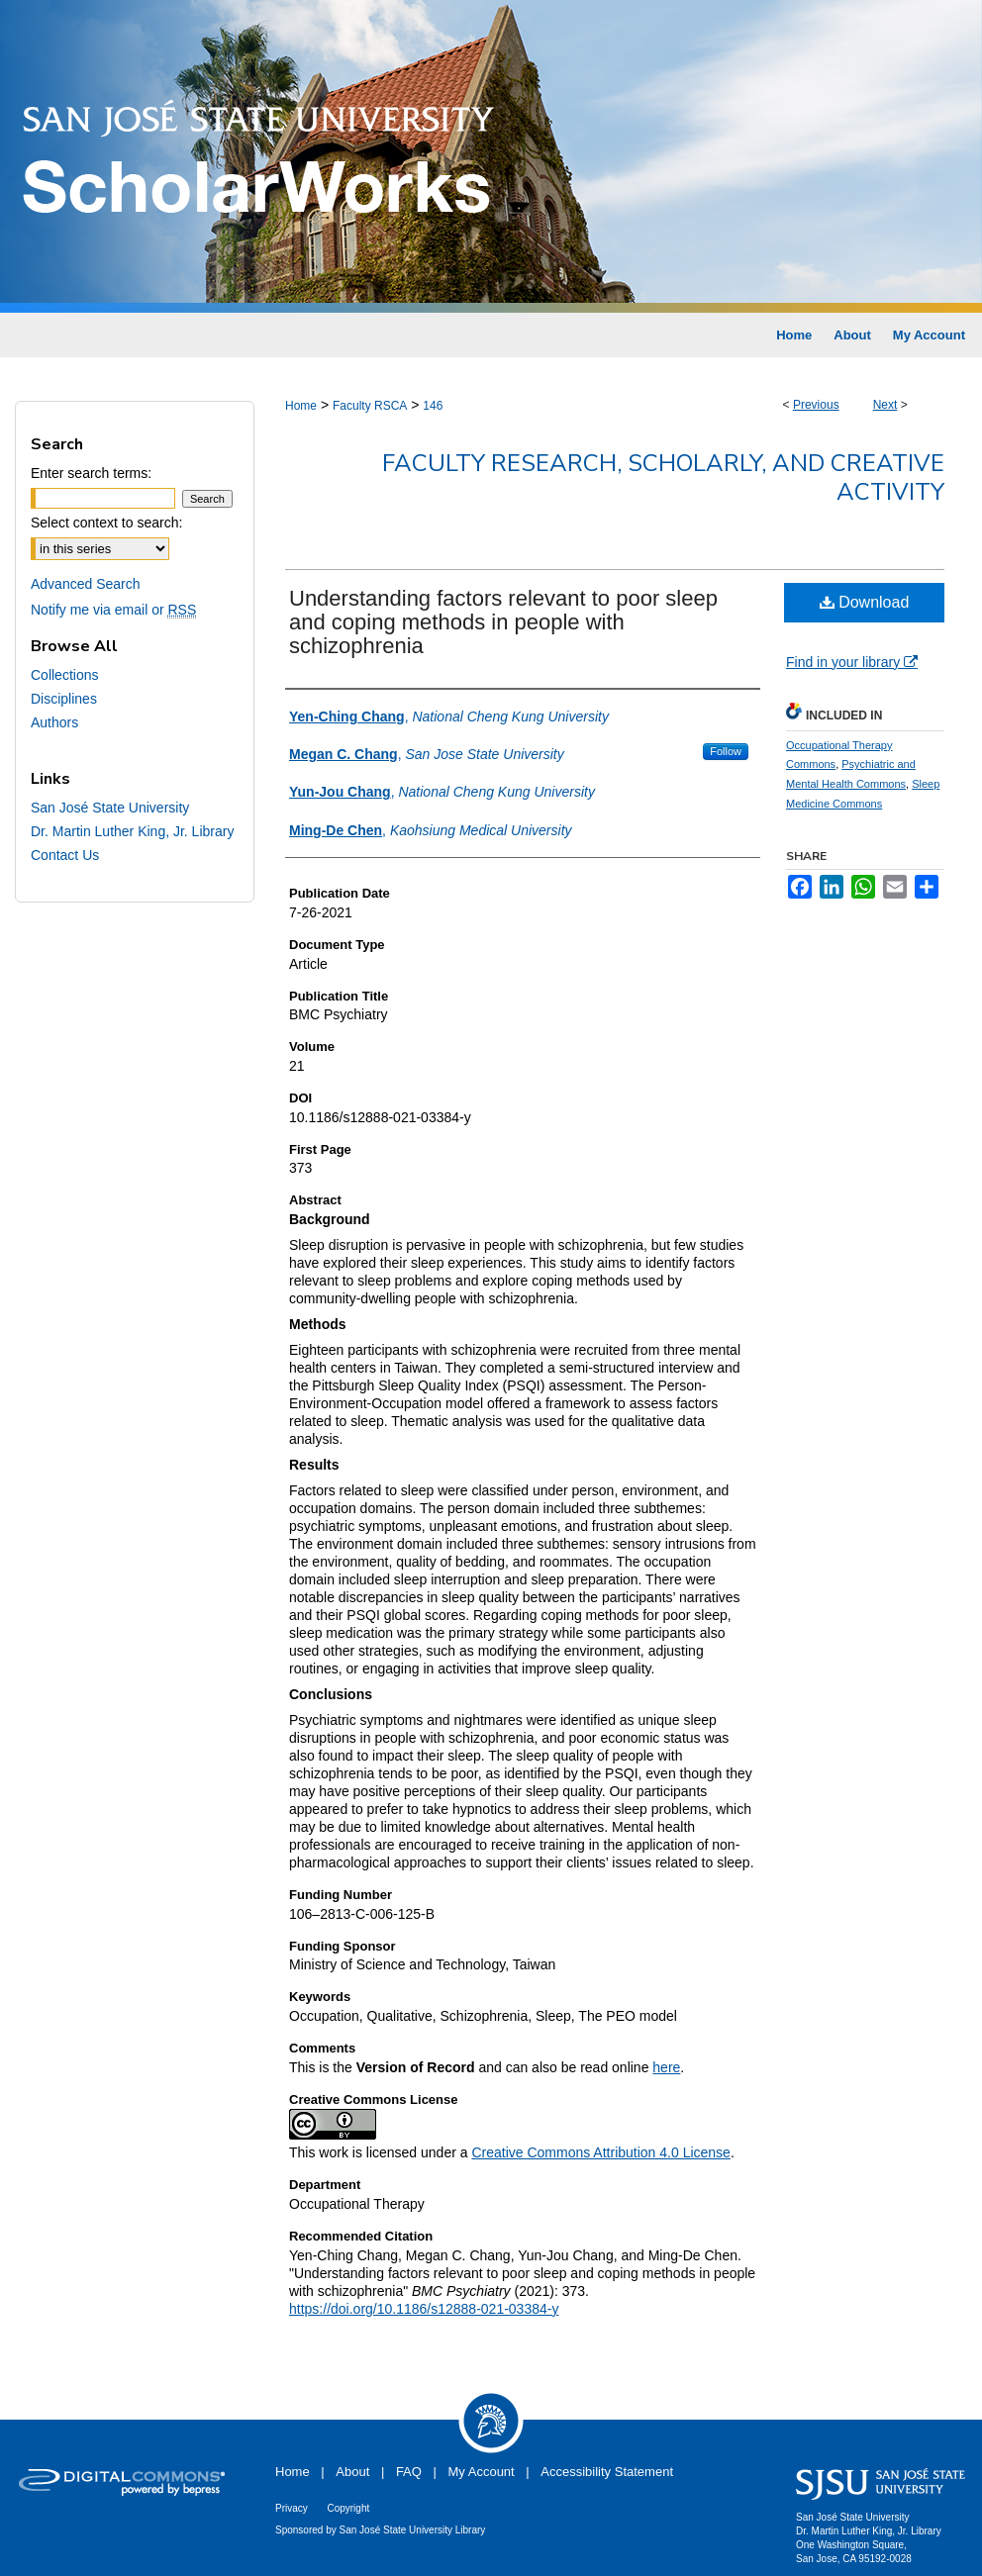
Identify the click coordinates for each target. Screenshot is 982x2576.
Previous (816, 405)
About (352, 2471)
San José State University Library (413, 2530)
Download (865, 602)
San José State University (110, 807)
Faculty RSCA (370, 406)
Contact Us (65, 855)
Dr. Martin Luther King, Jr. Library (132, 831)
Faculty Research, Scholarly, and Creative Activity (663, 477)
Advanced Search (86, 584)
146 (432, 406)
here (666, 2067)
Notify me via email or (113, 610)
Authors (54, 722)
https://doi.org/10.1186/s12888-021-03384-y (423, 2309)
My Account (481, 2471)
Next (885, 405)
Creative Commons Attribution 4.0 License (600, 2152)
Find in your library (852, 662)
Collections (64, 675)
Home (301, 406)
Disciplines (64, 699)
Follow (725, 751)
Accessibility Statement (606, 2471)
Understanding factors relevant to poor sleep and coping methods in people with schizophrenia (503, 622)
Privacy (291, 2508)
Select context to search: (106, 522)
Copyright (348, 2508)
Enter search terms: (91, 473)
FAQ (409, 2471)
